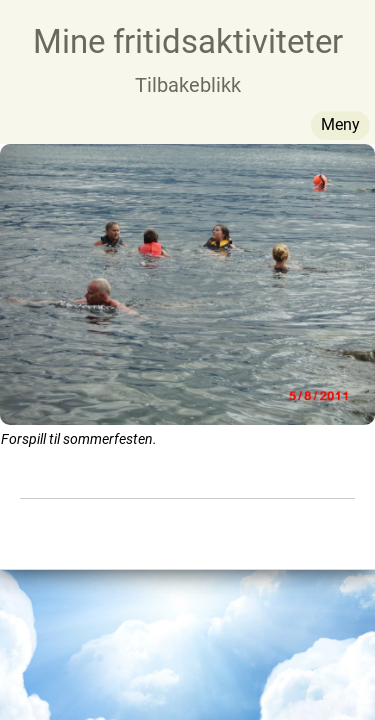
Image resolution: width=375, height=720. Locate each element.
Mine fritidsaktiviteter (188, 41)
